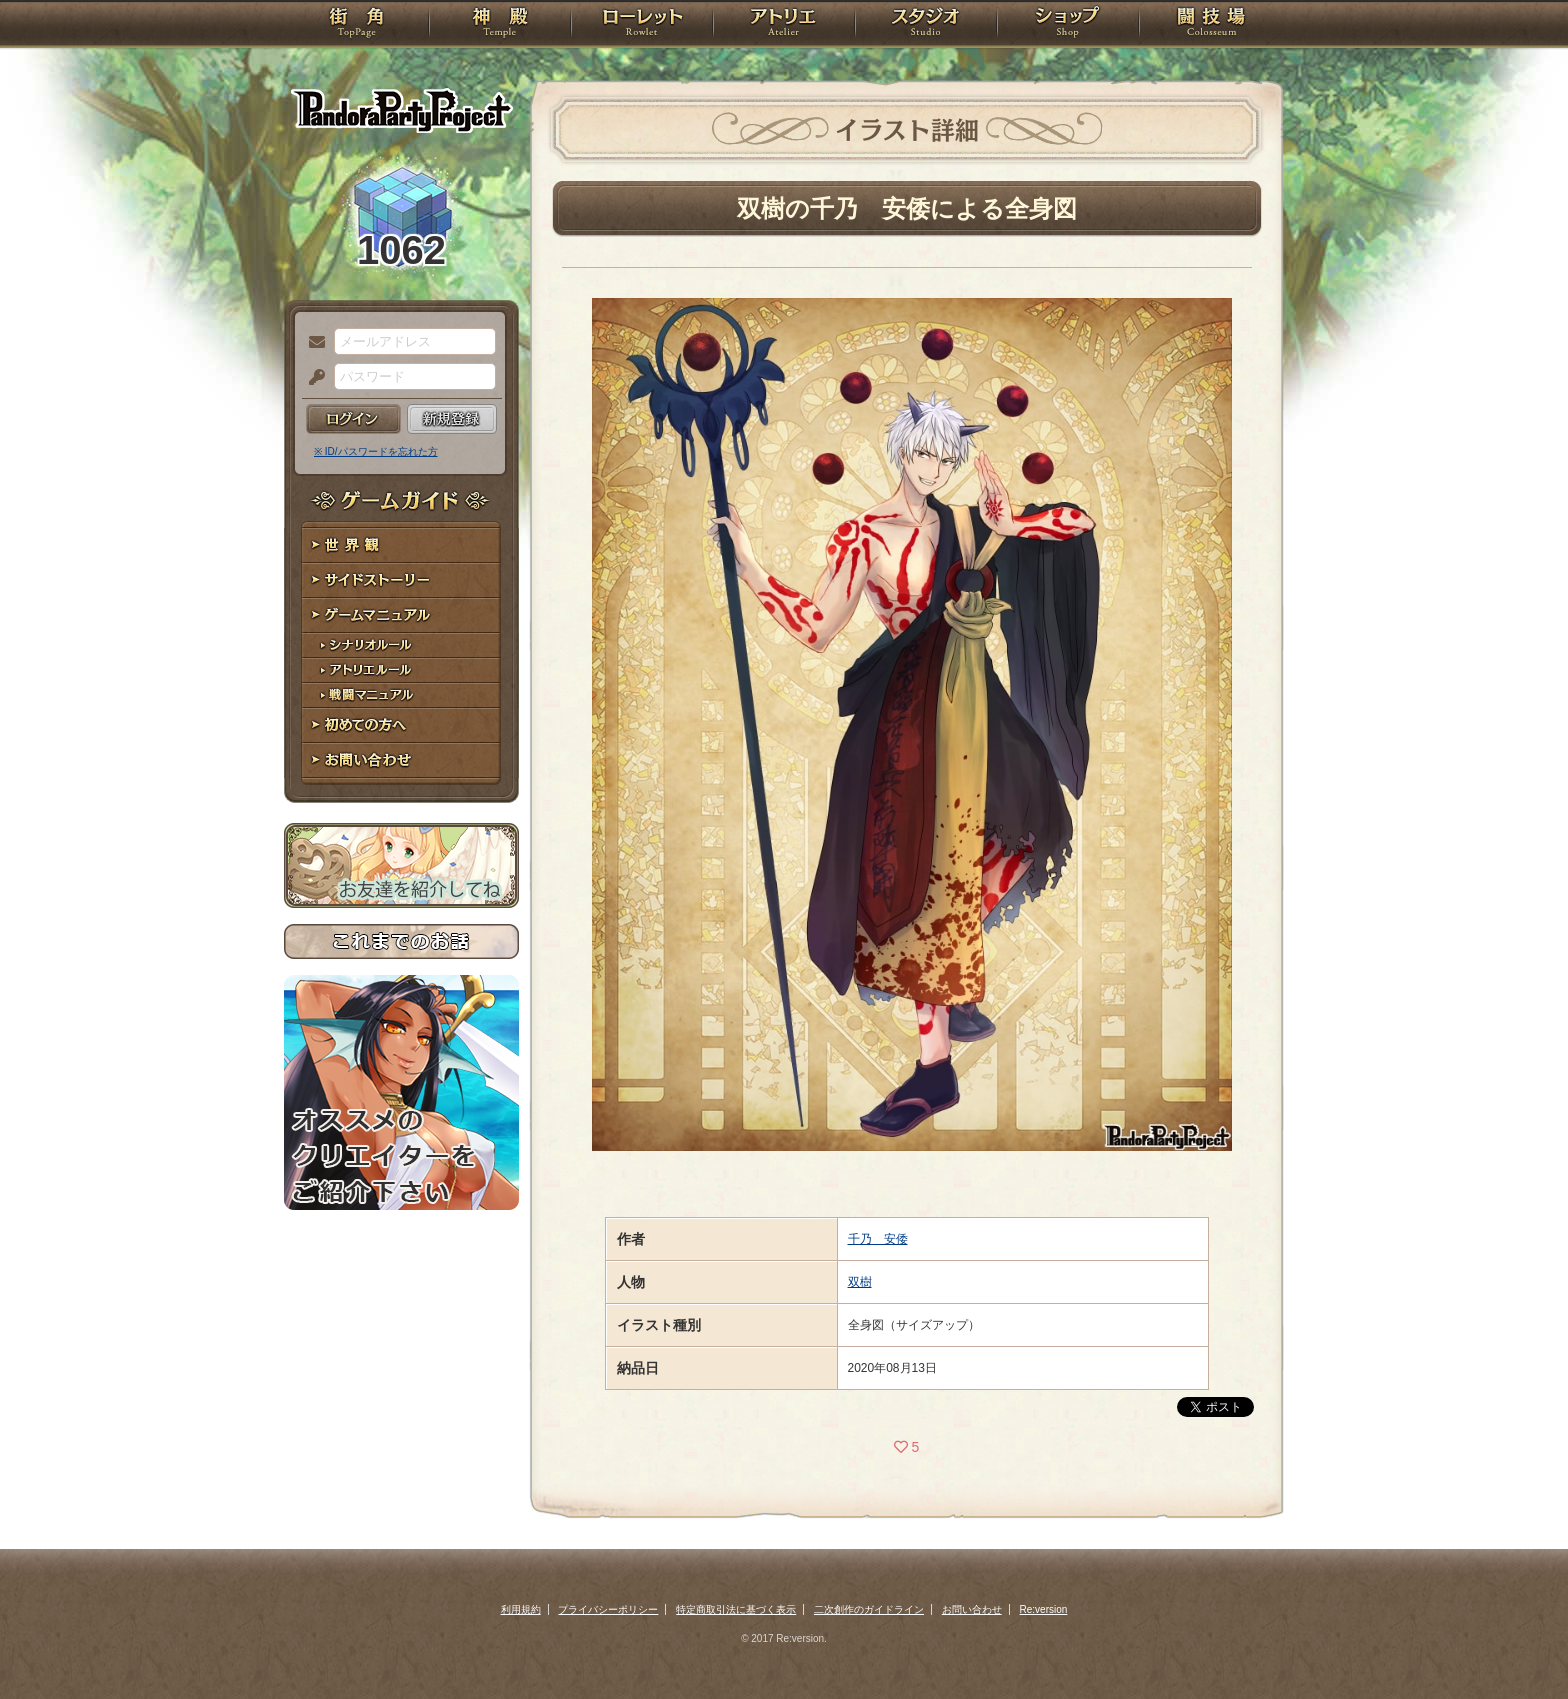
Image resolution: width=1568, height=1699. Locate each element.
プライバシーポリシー (608, 1609)
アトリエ (784, 25)
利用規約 (521, 1609)
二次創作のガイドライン (869, 1609)
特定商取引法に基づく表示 (736, 1609)
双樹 (860, 1282)
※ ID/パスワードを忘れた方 (376, 451)
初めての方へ (401, 725)
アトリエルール (401, 670)
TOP (356, 25)
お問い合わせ (401, 760)
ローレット (642, 25)
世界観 (401, 545)
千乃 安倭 (878, 1239)
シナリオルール (401, 645)
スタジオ (926, 25)
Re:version (1044, 1609)
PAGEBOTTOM (1518, 1644)
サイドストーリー (401, 580)
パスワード (312, 378)
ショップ (1068, 25)
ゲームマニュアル (401, 615)
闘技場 (1211, 25)
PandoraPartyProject (401, 110)
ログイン (353, 419)
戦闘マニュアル (401, 695)
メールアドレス (312, 343)
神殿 (500, 25)
